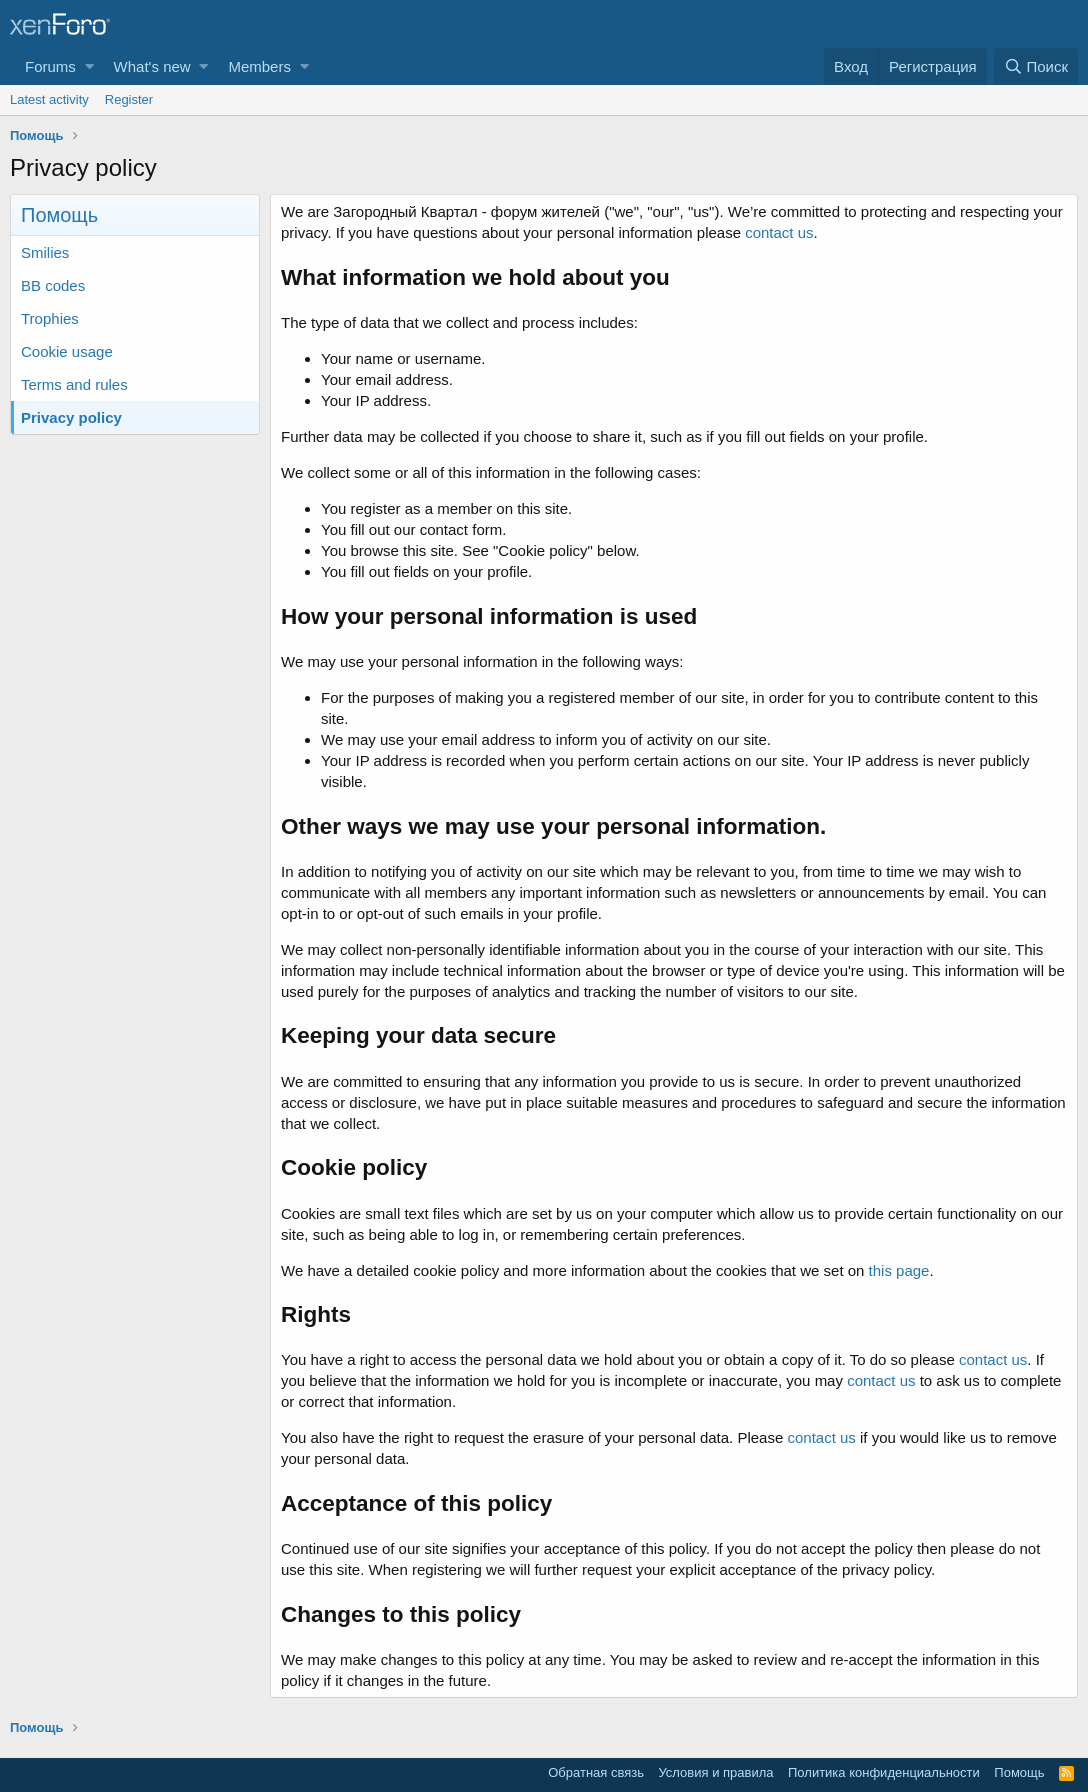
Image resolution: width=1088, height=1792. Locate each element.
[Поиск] (1036, 66)
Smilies (45, 252)
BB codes (53, 285)
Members (259, 66)
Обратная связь (596, 1772)
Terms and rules (74, 384)
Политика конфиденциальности (884, 1772)
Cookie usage (67, 351)
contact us (779, 232)
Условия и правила (715, 1772)
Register (129, 99)
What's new (152, 66)
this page (899, 1270)
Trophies (50, 318)
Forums (50, 66)
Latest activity (49, 99)
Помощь (1019, 1772)
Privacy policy (71, 417)
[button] (89, 66)
